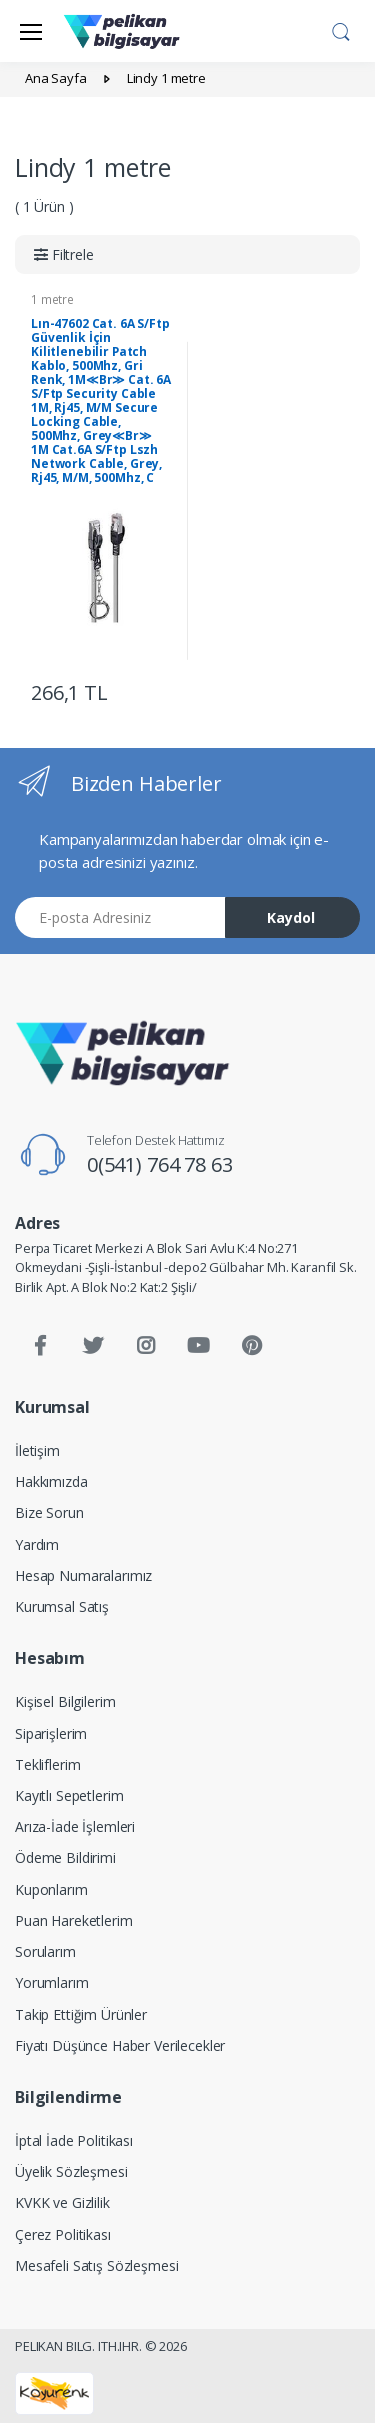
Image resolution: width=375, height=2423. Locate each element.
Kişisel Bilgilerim (65, 1701)
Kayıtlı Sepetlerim (69, 1795)
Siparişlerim (51, 1733)
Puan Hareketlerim (74, 1920)
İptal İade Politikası (74, 2140)
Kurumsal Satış (62, 1606)
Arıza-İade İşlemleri (75, 1826)
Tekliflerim (47, 1764)
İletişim (37, 1450)
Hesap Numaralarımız (83, 1575)
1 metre (52, 299)
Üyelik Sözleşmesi (71, 2171)
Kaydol (291, 917)
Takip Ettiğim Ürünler (81, 2014)
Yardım (37, 1544)
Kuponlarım (51, 1889)
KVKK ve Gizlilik (62, 2202)
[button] (341, 29)
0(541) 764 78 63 (160, 1164)
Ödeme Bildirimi (65, 1857)
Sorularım (45, 1951)
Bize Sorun (49, 1512)
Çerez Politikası (63, 2234)
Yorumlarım (52, 1982)
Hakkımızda (51, 1481)
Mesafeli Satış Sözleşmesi (96, 2265)
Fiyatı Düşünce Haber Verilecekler (120, 2045)
